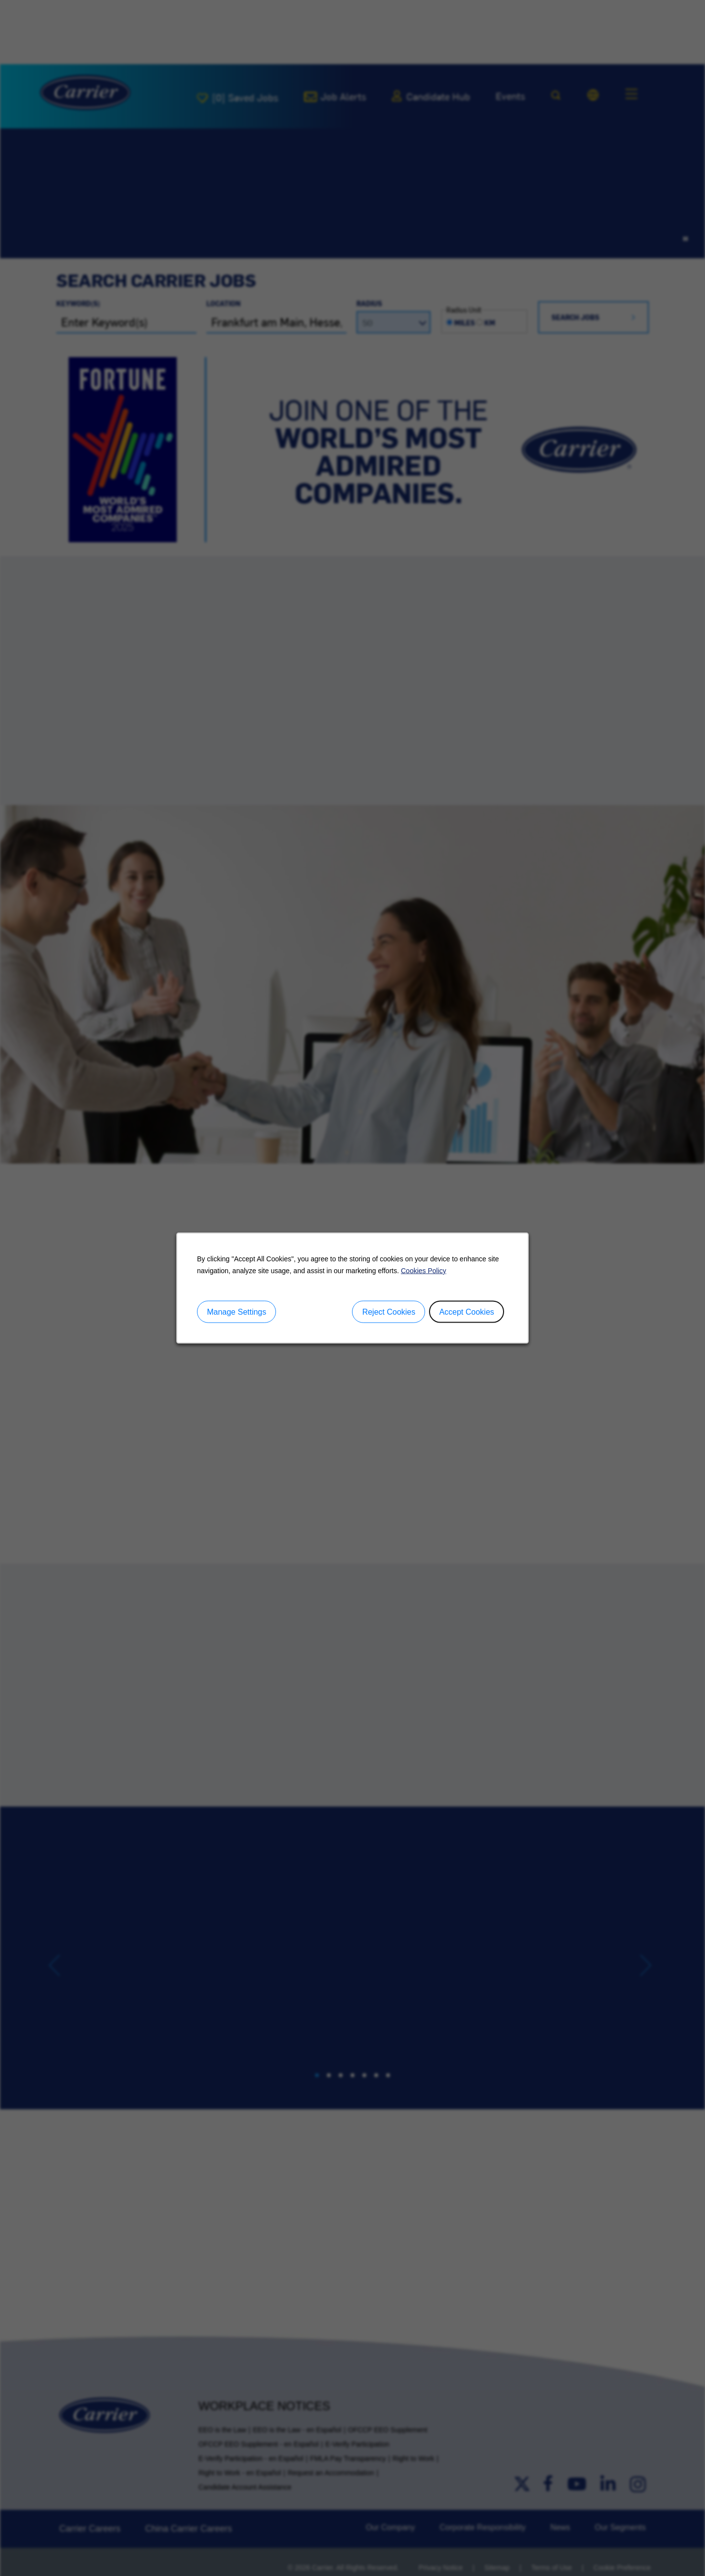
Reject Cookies (389, 1311)
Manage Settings (236, 1311)
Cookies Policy (423, 1270)
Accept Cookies (466, 1311)
